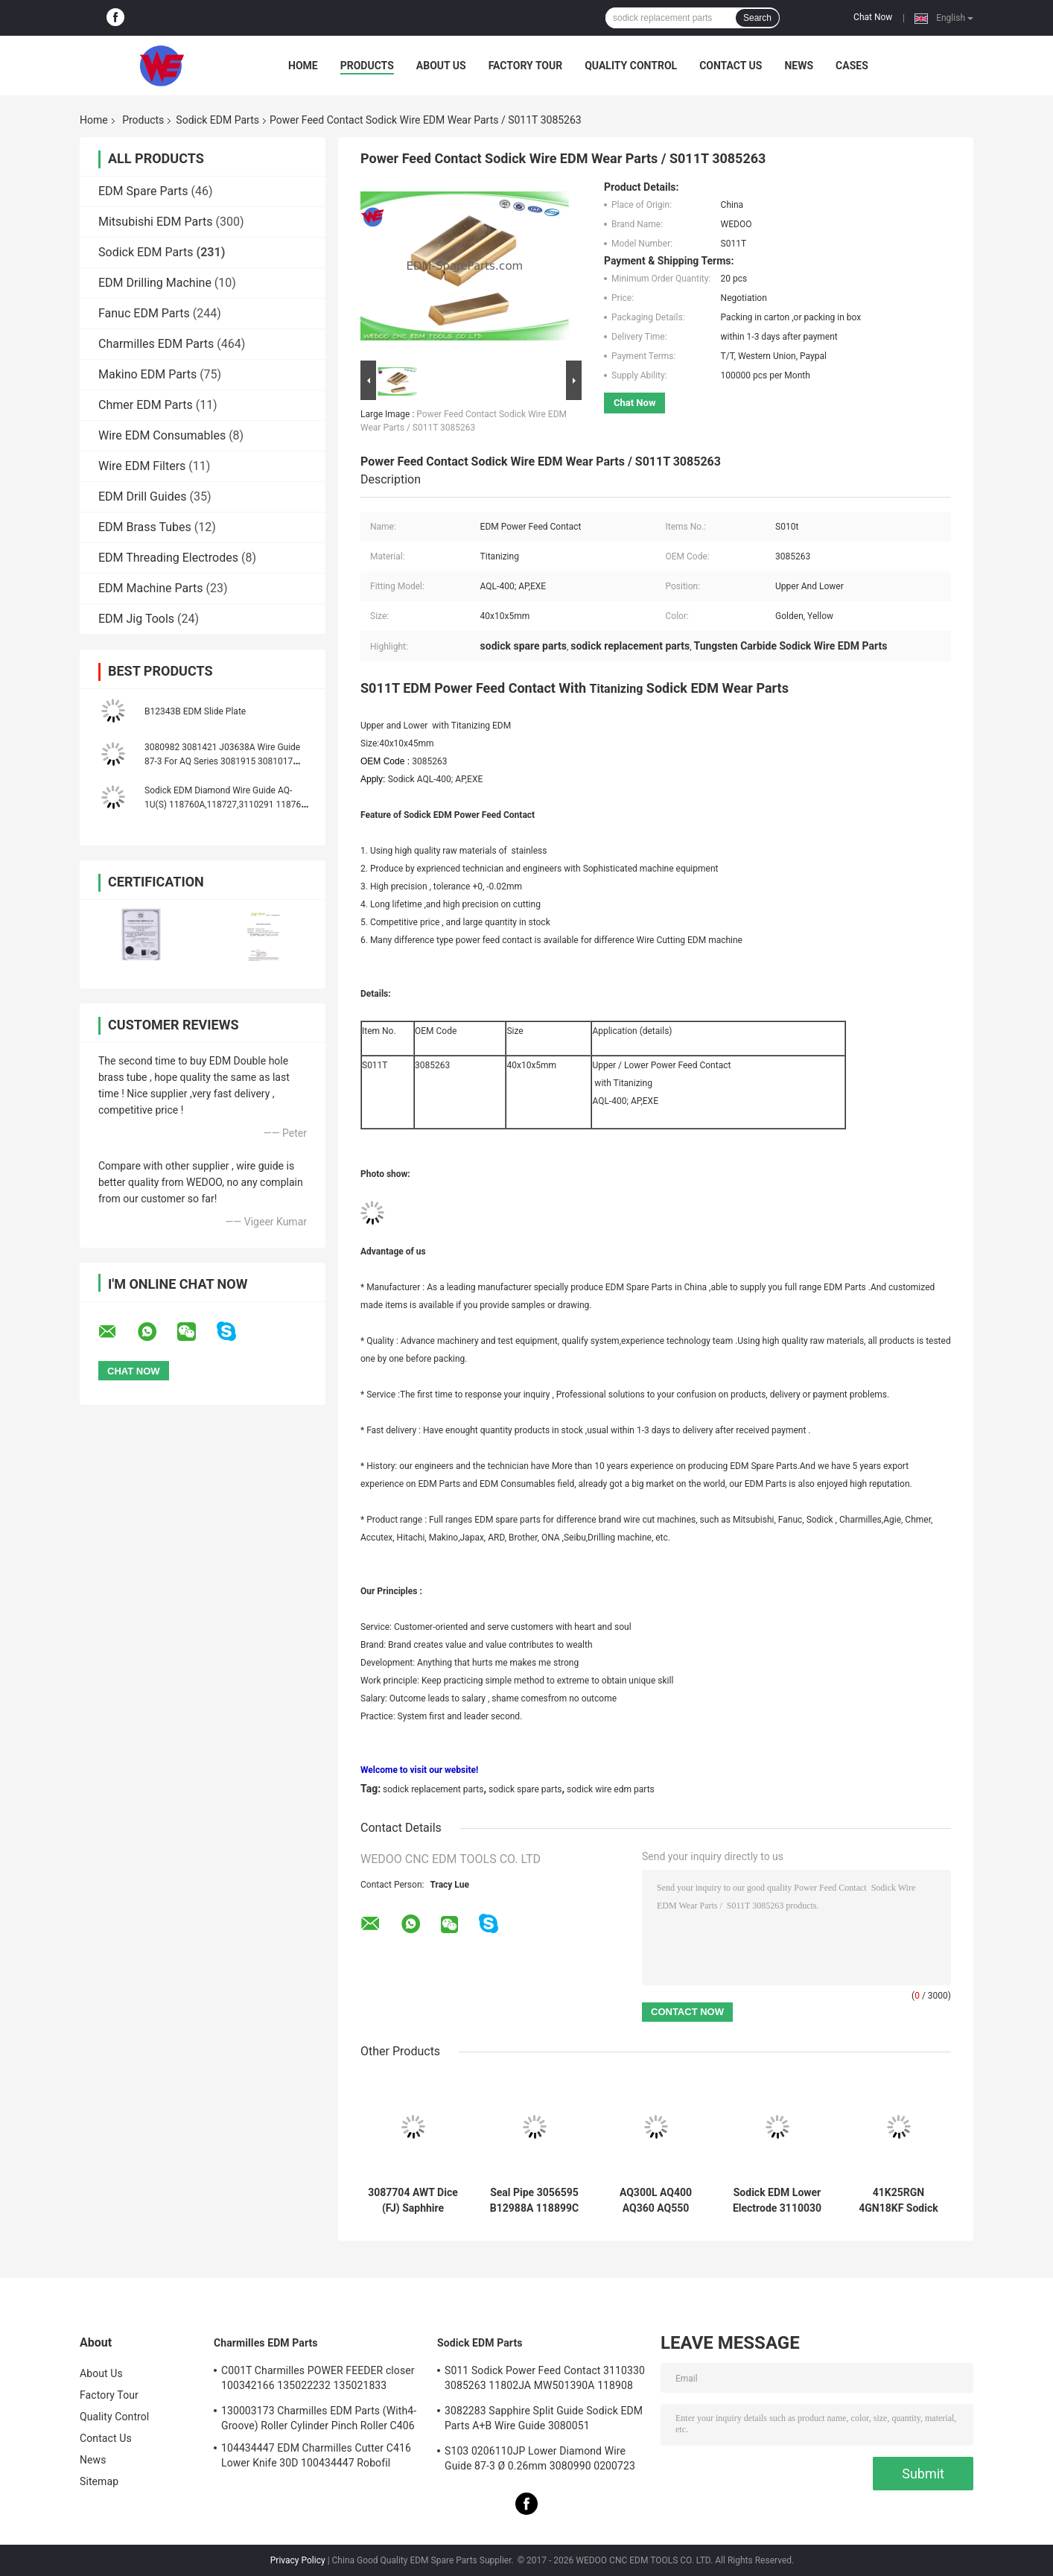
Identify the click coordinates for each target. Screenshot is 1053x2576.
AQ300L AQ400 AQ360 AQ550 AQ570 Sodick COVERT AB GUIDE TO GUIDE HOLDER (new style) (656, 2200)
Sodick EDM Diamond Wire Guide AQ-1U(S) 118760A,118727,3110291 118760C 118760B (228, 804)
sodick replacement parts (433, 1789)
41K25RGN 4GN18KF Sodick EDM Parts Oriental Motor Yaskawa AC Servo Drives (899, 2200)
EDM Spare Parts (143, 191)
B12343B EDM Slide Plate (195, 711)
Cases (852, 66)
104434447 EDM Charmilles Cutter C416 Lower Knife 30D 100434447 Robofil (316, 2455)
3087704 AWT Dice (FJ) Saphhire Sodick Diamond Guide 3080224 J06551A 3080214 (413, 2200)
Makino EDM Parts (147, 374)
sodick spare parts (525, 1789)
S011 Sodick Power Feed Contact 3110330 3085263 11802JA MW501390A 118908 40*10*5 (545, 2380)
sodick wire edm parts (611, 1789)
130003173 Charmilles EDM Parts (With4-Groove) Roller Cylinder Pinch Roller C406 (318, 2418)
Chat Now (872, 17)
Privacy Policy (297, 2560)
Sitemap (99, 2481)
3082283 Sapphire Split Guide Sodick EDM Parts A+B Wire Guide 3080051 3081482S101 (544, 2420)
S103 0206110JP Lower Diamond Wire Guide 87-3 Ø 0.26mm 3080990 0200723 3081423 (540, 2460)
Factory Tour (526, 66)
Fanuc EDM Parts (144, 313)
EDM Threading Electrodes (168, 558)
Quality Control (631, 66)
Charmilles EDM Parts (156, 344)
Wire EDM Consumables (162, 435)
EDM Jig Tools (136, 619)
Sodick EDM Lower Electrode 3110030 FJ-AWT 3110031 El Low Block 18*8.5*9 (777, 2200)
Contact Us (730, 66)
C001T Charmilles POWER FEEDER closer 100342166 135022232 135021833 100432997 (318, 2380)
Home (303, 66)
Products (367, 66)
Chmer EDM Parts (145, 405)
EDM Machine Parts (150, 588)
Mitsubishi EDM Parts (155, 222)
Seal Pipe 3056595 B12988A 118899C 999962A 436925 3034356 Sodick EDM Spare (534, 2200)
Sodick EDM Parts (217, 120)
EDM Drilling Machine (154, 283)
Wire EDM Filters (141, 466)
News (798, 66)
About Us (441, 66)
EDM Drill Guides (142, 496)
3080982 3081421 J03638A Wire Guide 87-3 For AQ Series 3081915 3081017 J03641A (222, 761)
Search (757, 18)
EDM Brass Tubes (144, 527)
